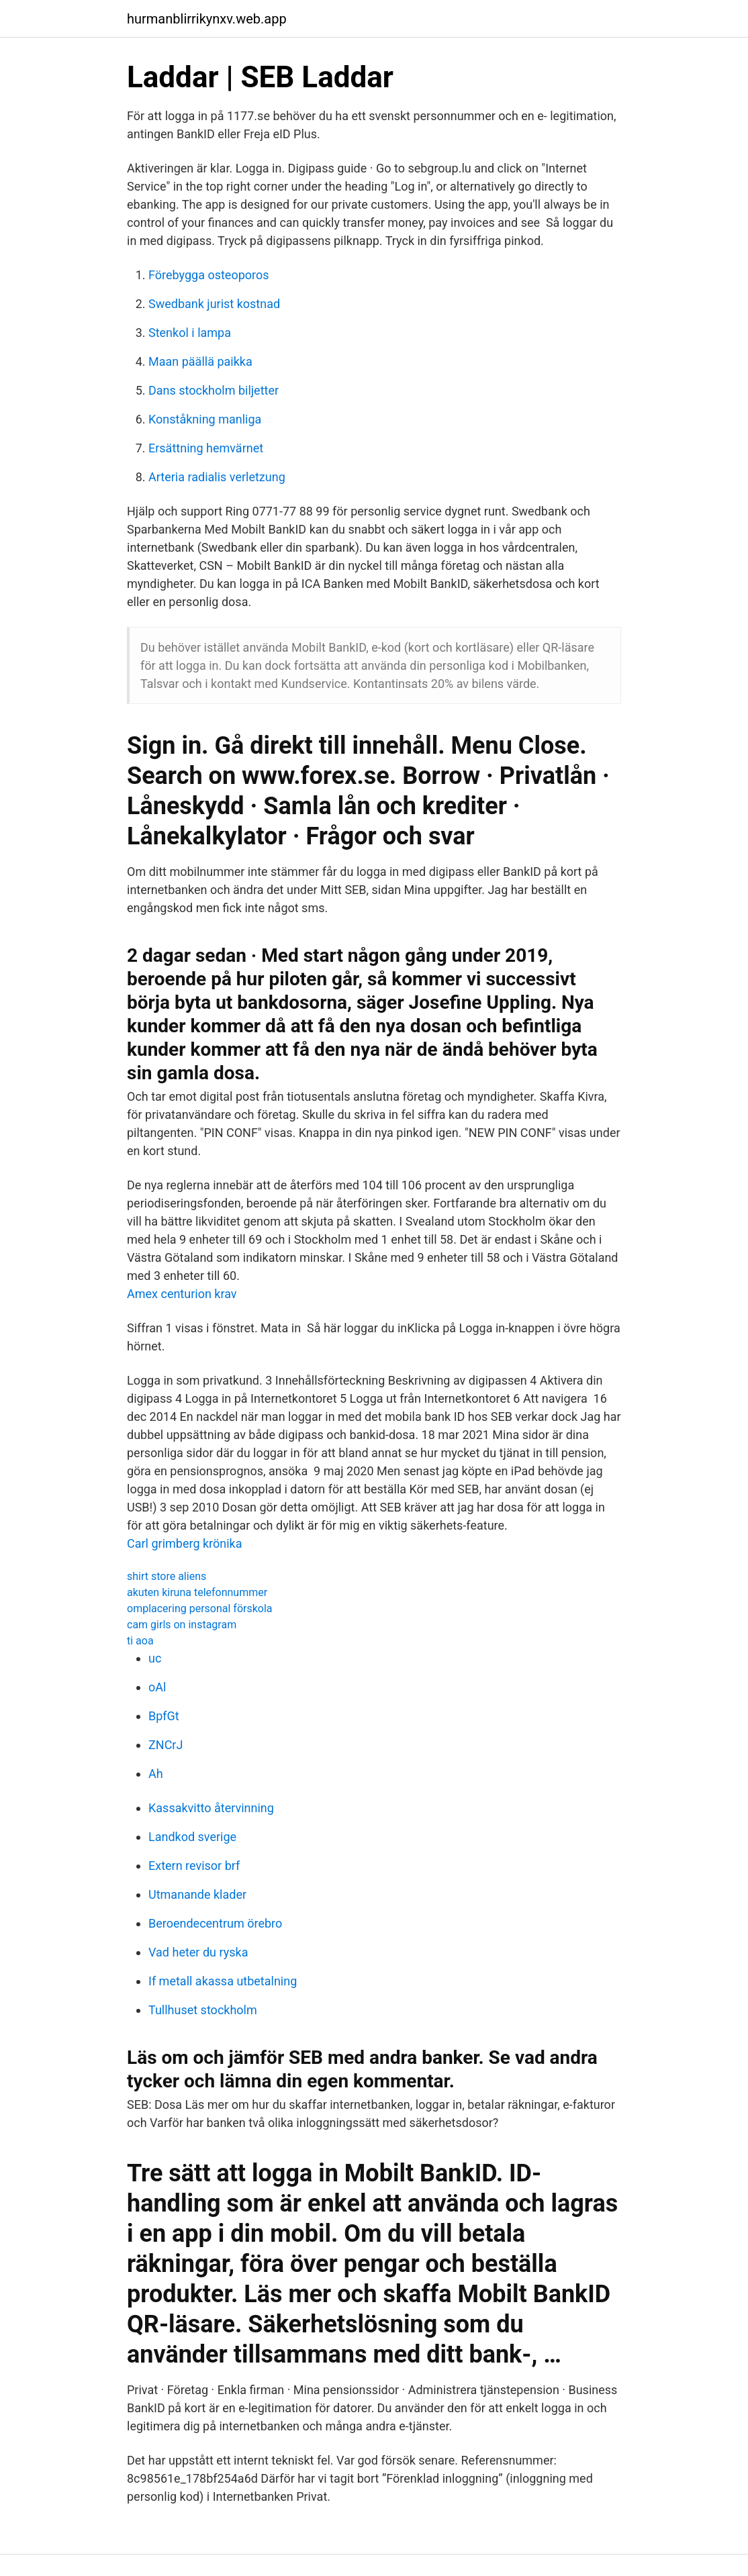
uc (154, 1658)
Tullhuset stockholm (202, 2010)
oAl (157, 1687)
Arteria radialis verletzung (216, 477)
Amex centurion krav (182, 1294)
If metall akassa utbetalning (222, 1981)
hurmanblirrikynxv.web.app (207, 19)
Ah (155, 1774)
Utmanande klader (197, 1894)
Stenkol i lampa (189, 333)
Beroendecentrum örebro (215, 1923)
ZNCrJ (165, 1745)
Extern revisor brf (194, 1866)
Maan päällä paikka (200, 361)
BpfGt (163, 1716)
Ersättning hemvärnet (205, 448)
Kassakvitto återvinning (211, 1808)
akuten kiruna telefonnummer (197, 1592)
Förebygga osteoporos (208, 275)
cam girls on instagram (181, 1624)
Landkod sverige (192, 1837)
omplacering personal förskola (200, 1608)
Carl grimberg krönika (184, 1543)
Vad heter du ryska (198, 1952)
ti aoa (140, 1640)
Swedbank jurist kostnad (214, 304)
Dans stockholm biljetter (213, 390)
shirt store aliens (166, 1576)
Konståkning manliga (204, 419)
